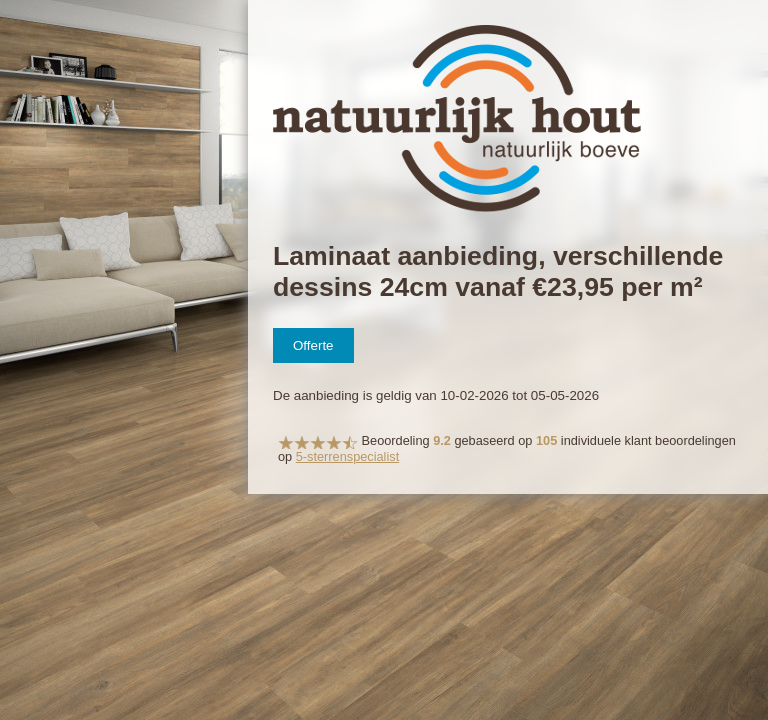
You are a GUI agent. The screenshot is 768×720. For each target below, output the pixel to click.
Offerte (313, 345)
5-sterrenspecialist (347, 456)
